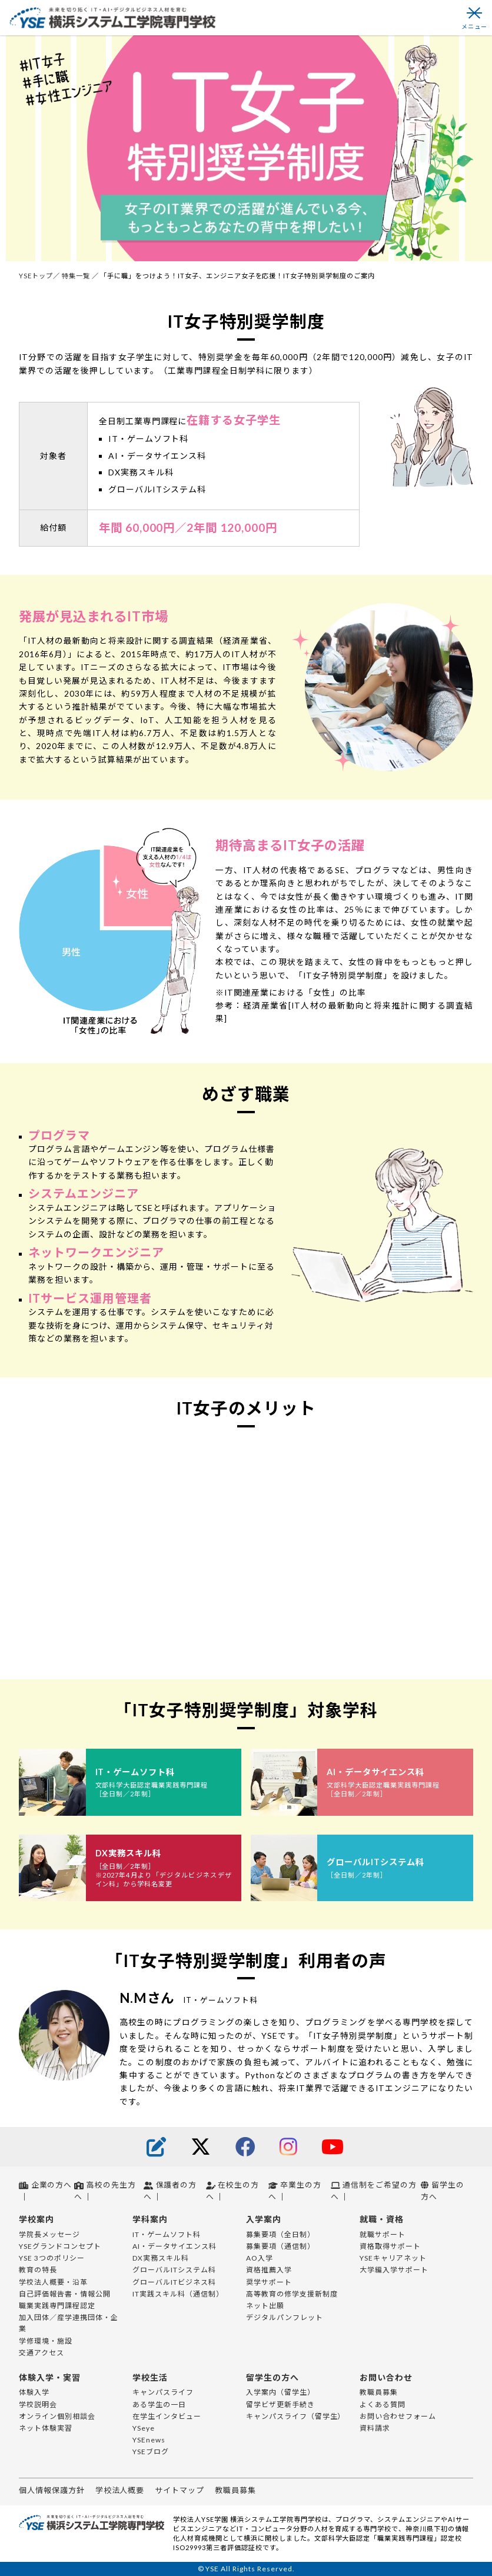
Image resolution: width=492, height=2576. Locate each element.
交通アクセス (41, 2352)
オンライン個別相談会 (57, 2416)
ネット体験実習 (45, 2428)
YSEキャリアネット (393, 2258)
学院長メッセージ (49, 2234)
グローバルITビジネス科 (174, 2282)
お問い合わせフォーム (398, 2416)
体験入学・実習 (50, 2377)
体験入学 (34, 2392)
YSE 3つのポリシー (52, 2258)
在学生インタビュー (166, 2416)
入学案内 (263, 2219)
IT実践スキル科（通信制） (177, 2293)
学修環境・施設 (45, 2341)
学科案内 (150, 2219)
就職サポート (382, 2234)
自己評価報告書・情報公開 (65, 2293)
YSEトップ (36, 275)
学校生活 (150, 2377)
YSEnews (148, 2439)
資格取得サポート (390, 2246)
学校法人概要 (120, 2490)
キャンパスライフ (163, 2392)
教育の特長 (38, 2269)
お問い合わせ (386, 2377)
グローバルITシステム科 (174, 2269)
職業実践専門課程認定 (57, 2305)
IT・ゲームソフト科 (166, 2234)
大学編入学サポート (394, 2269)
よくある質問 (382, 2404)
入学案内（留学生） (280, 2392)
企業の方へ (45, 2184)
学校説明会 (38, 2404)
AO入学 (259, 2258)
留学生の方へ (272, 2377)
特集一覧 (77, 275)
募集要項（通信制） (280, 2246)
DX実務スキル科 (160, 2258)
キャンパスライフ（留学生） (295, 2416)
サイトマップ (179, 2490)
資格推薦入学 (269, 2269)
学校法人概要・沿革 (53, 2282)
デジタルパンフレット (284, 2317)
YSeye (143, 2428)
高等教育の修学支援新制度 (292, 2293)
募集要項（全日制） (280, 2234)
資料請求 (375, 2428)
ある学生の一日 (159, 2404)
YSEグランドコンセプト (60, 2246)
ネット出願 (265, 2305)
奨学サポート (269, 2282)
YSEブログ (150, 2451)
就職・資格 (382, 2219)
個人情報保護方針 (52, 2490)
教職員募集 (379, 2392)
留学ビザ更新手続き (280, 2404)
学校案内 (36, 2219)
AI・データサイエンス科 (174, 2246)
